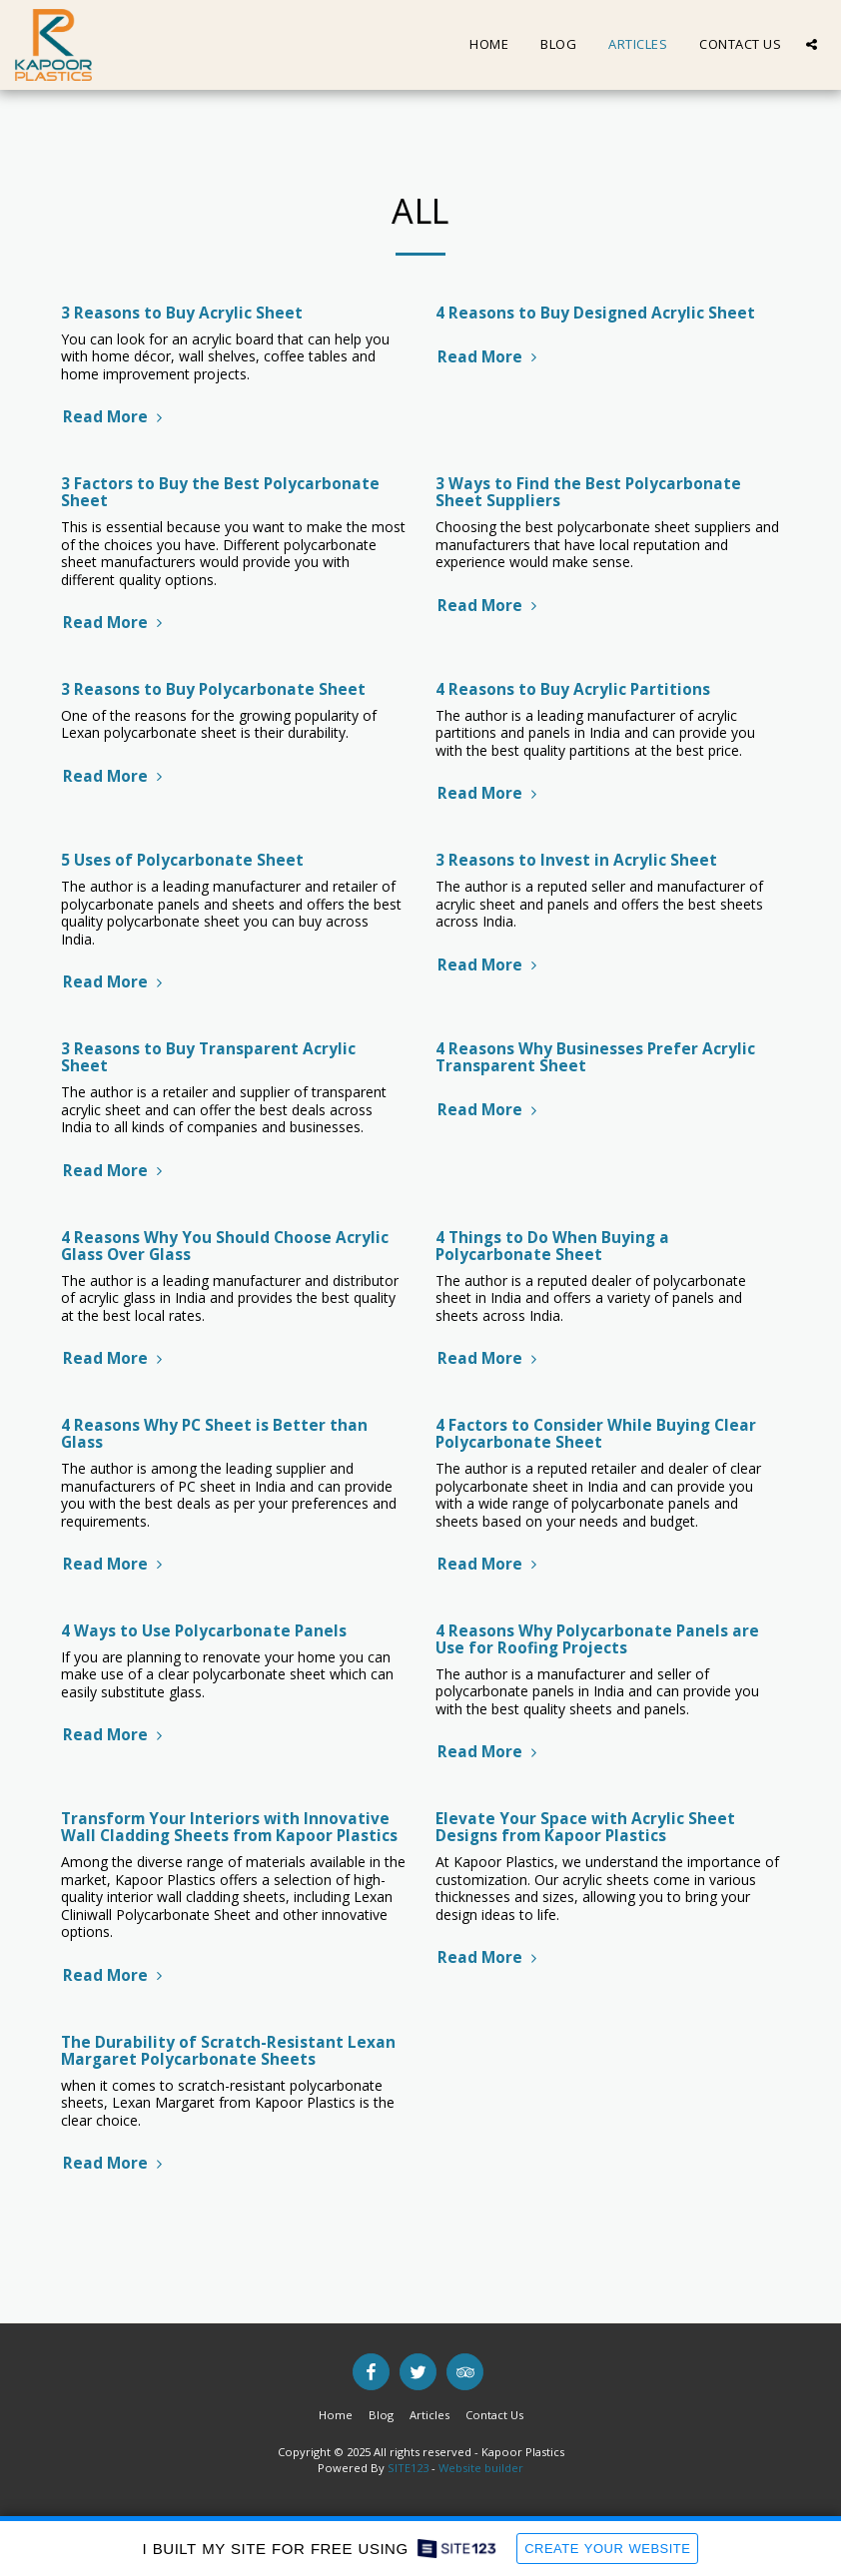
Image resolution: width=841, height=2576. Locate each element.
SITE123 (408, 2467)
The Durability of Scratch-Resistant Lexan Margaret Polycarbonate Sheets (228, 2051)
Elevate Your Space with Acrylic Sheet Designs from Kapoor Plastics (585, 1827)
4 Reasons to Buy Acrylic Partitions (572, 689)
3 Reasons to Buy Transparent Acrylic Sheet (208, 1057)
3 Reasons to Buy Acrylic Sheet (182, 313)
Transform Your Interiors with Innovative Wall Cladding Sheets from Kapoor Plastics (229, 1827)
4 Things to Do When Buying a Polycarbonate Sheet (552, 1246)
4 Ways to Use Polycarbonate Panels (204, 1630)
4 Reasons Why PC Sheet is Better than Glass (214, 1434)
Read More (115, 416)
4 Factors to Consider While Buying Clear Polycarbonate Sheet (595, 1434)
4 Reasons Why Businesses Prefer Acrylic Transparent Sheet (595, 1057)
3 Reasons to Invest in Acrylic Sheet (576, 860)
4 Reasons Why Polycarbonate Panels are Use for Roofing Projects (597, 1639)
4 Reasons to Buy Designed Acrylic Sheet (595, 313)
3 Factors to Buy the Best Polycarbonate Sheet (220, 492)
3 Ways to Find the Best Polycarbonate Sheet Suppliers (588, 492)
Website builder (480, 2467)
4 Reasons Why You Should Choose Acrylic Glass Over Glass (225, 1246)
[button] (811, 44)
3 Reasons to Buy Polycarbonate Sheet (213, 689)
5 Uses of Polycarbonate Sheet (182, 860)
